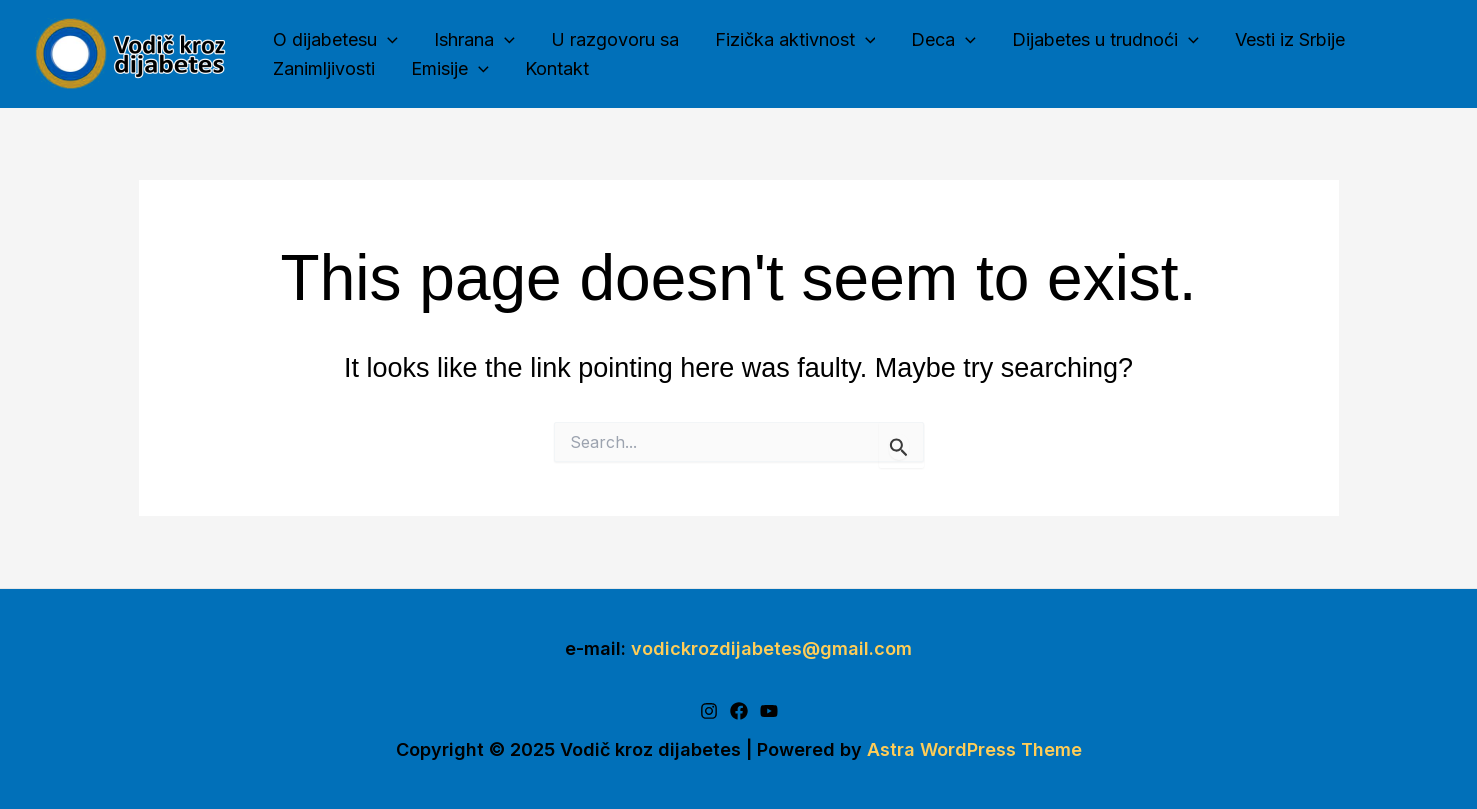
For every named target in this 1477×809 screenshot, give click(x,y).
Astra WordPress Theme (974, 749)
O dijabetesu (335, 40)
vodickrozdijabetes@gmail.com (771, 648)
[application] (387, 40)
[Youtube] (769, 711)
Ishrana (474, 40)
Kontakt (557, 68)
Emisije (450, 69)
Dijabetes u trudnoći (1105, 40)
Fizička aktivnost (795, 40)
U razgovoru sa (615, 39)
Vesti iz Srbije (1290, 39)
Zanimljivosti (324, 68)
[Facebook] (739, 711)
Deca (943, 40)
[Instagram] (709, 711)
